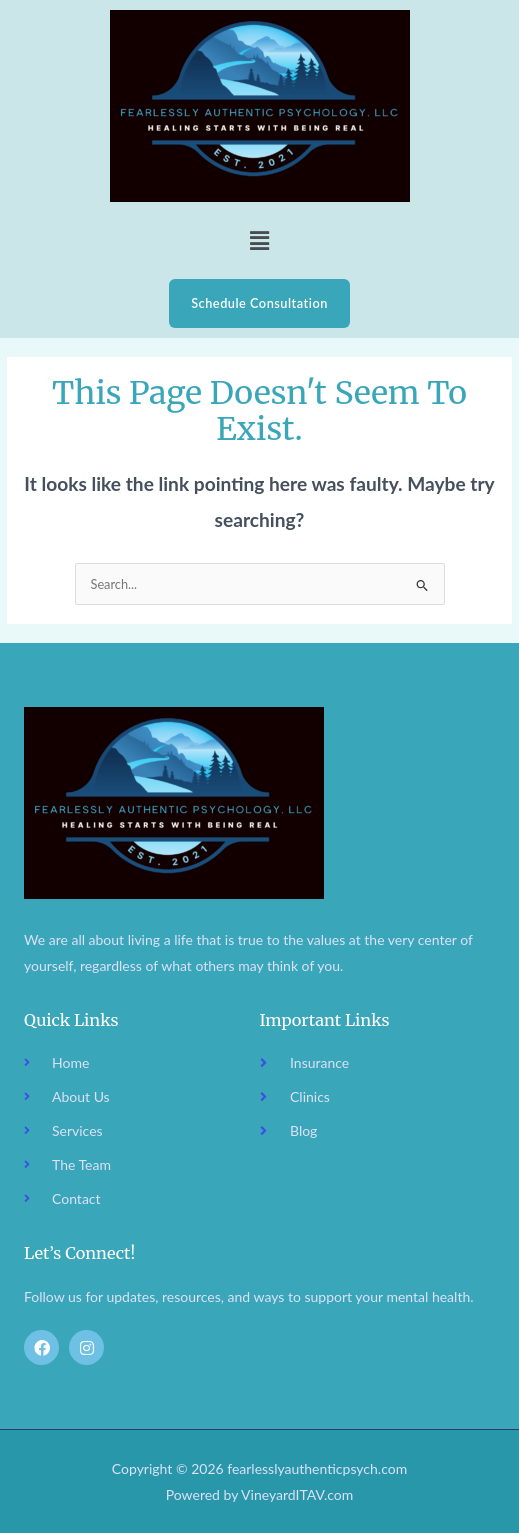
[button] (259, 240)
